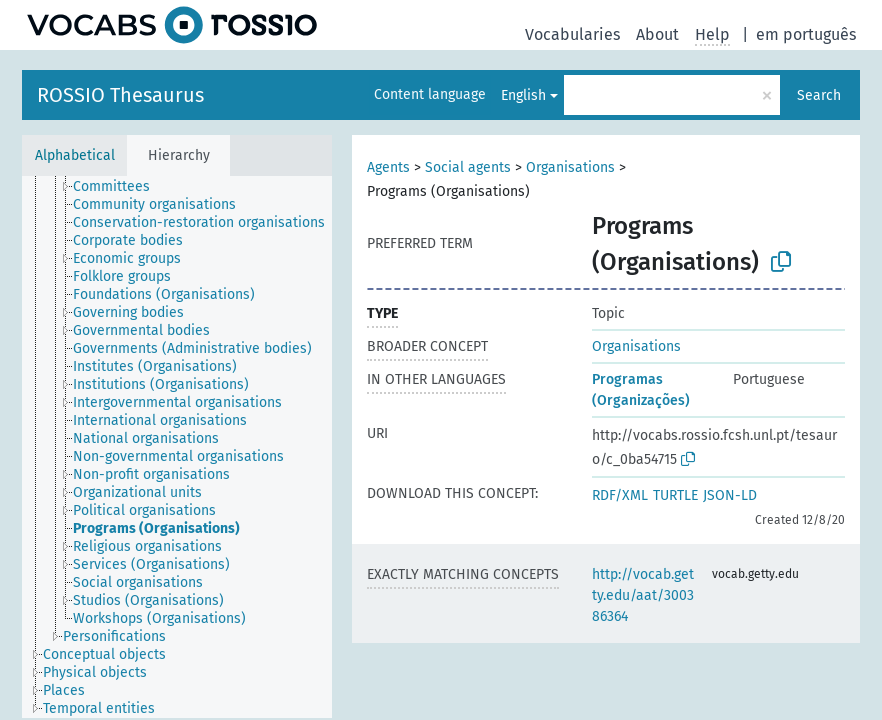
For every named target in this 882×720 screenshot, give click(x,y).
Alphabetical (75, 155)
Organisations (570, 167)
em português (806, 34)
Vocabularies (572, 34)
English (523, 95)
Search (819, 95)
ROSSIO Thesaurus (120, 95)
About (657, 34)
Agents (388, 167)
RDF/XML (620, 495)
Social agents (468, 167)
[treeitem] (120, 187)
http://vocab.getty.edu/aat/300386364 (643, 595)
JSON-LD (730, 495)
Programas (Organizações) (641, 390)
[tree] (177, 447)
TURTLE (675, 495)
